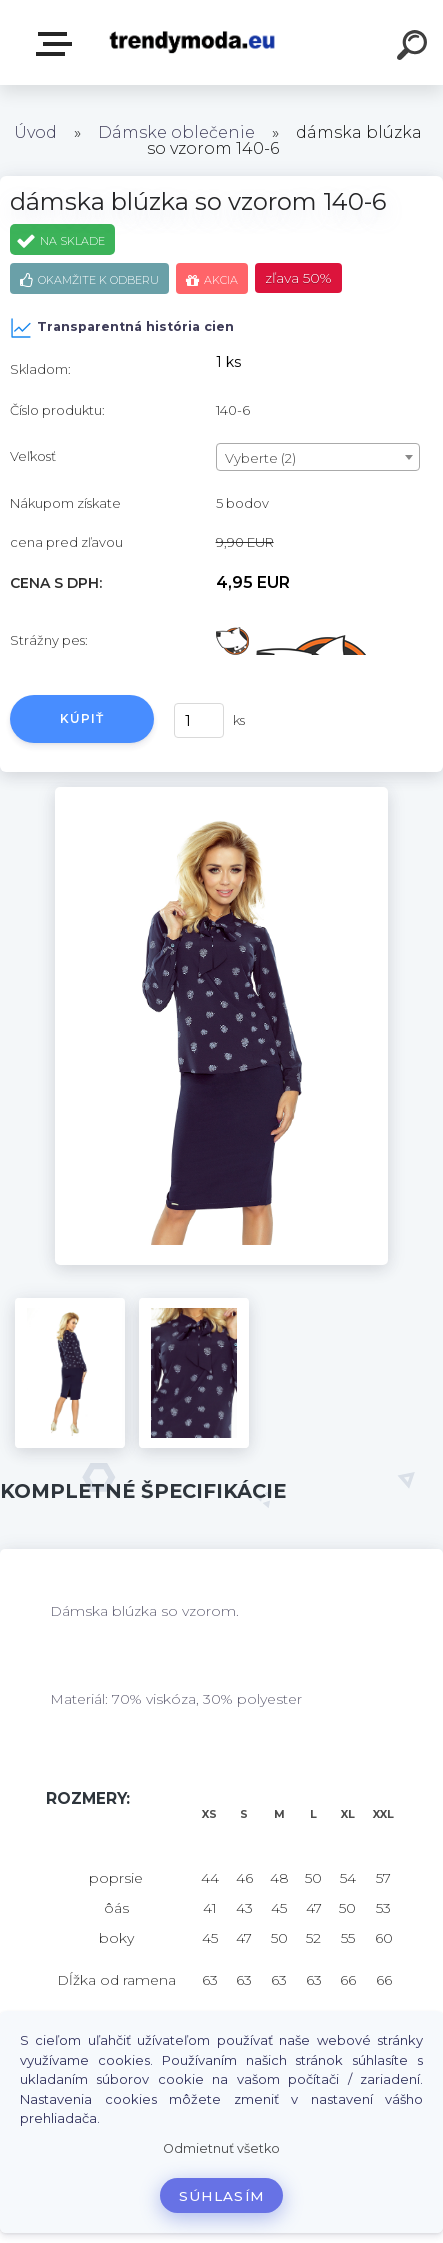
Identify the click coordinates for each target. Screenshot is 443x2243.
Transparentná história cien (122, 328)
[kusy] (199, 720)
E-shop (58, 44)
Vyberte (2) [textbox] (260, 458)
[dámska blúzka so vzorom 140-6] (221, 794)
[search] (415, 48)
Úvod (35, 132)
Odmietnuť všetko (221, 2148)
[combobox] (318, 457)
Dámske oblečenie (176, 132)
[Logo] (191, 42)
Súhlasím (222, 2196)
